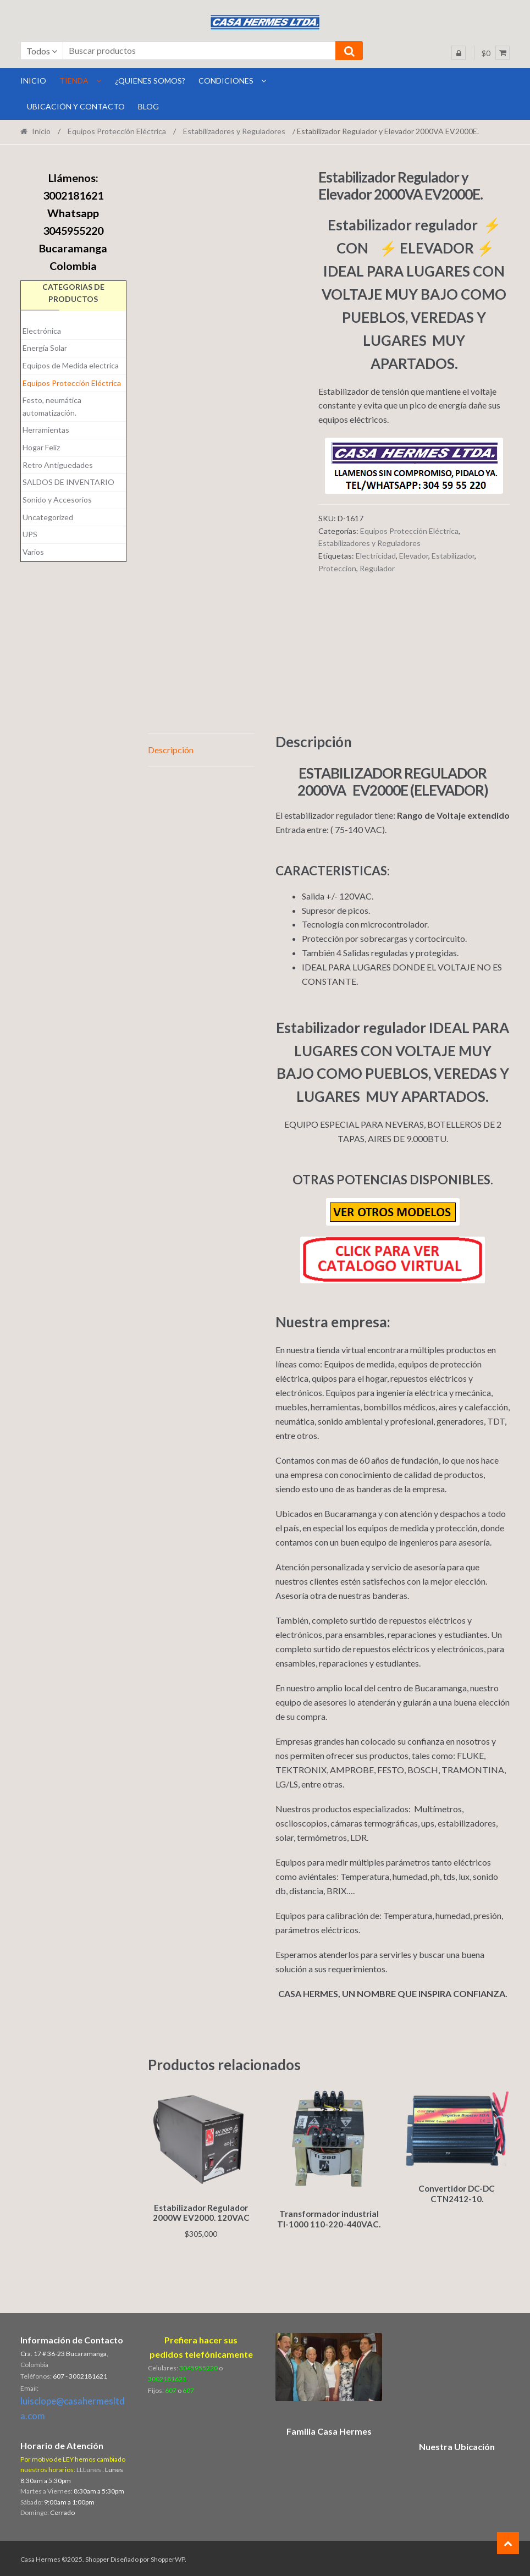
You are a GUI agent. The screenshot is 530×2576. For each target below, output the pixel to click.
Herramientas (46, 429)
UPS (30, 534)
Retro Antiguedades (58, 465)
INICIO (33, 80)
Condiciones (225, 80)
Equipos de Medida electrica (71, 365)
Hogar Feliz (41, 447)
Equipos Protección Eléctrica (117, 131)
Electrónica (42, 330)
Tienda (74, 80)
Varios (33, 551)
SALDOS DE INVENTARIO (68, 482)
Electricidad (376, 555)
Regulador (377, 568)
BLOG (148, 106)
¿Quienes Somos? (150, 80)
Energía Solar (45, 347)
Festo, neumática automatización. (52, 406)
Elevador (413, 555)
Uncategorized (48, 517)
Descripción (171, 749)
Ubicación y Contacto (76, 106)
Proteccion (337, 568)
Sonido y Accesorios (57, 499)
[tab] (201, 750)
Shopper (97, 2557)
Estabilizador (453, 555)
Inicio (41, 131)
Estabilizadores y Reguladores (234, 131)
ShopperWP (168, 2557)
